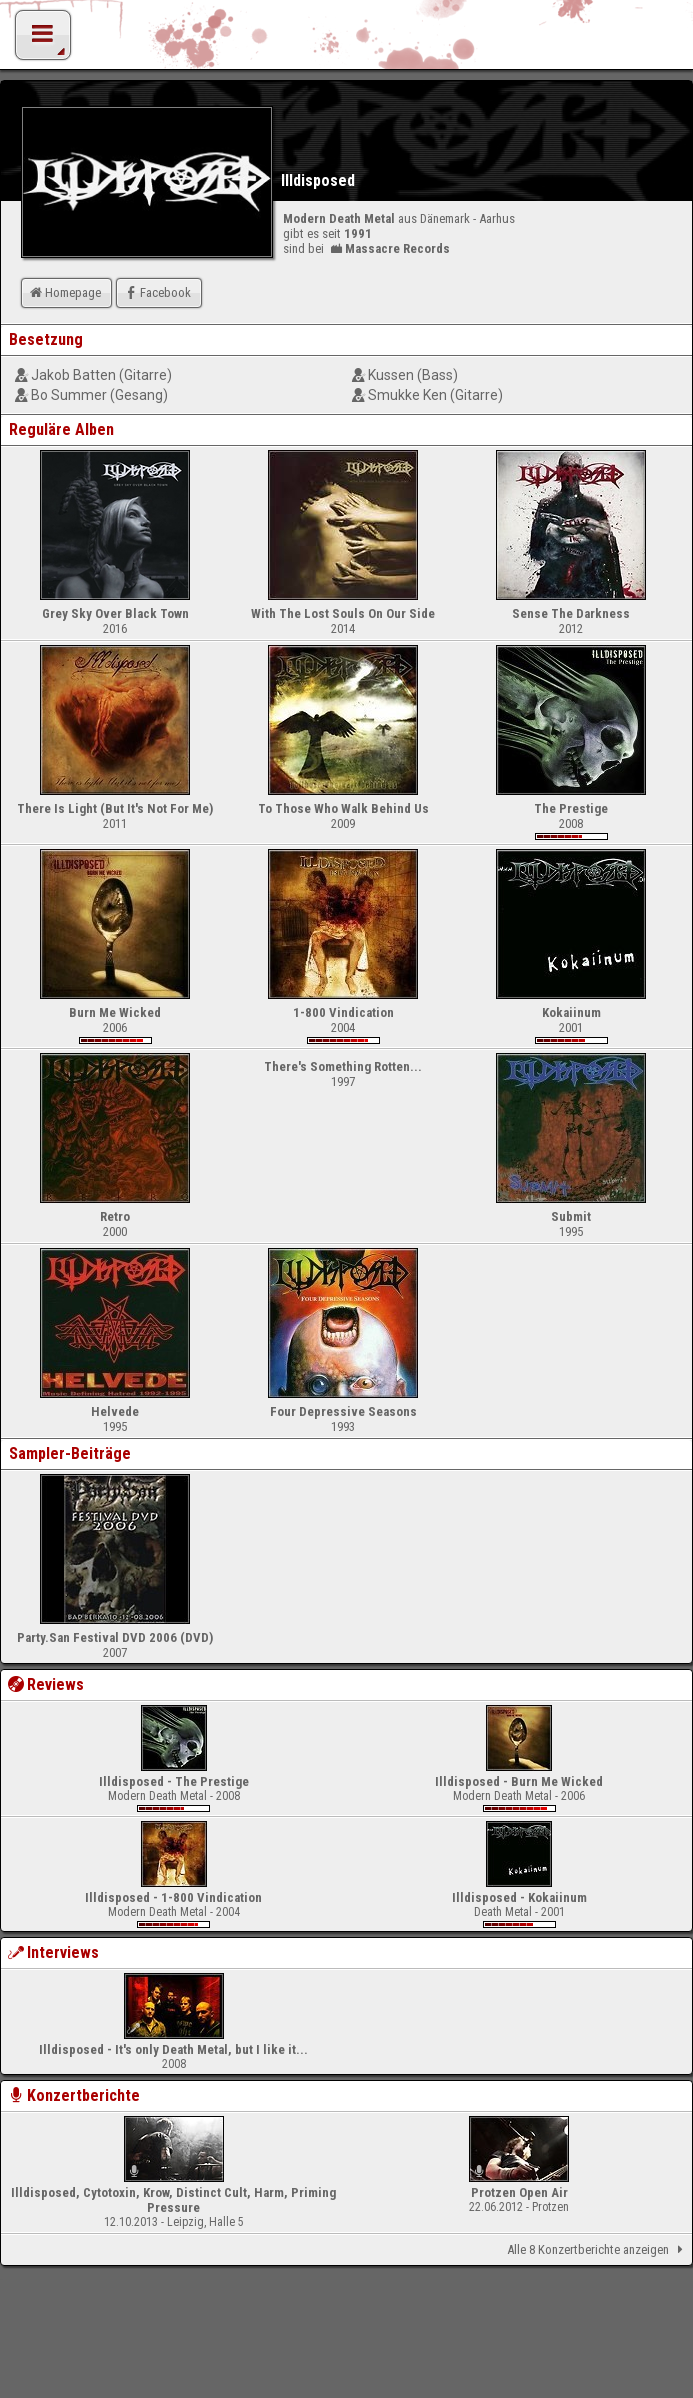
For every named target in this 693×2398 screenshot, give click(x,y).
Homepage (64, 292)
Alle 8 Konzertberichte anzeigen (598, 2250)
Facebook (156, 292)
